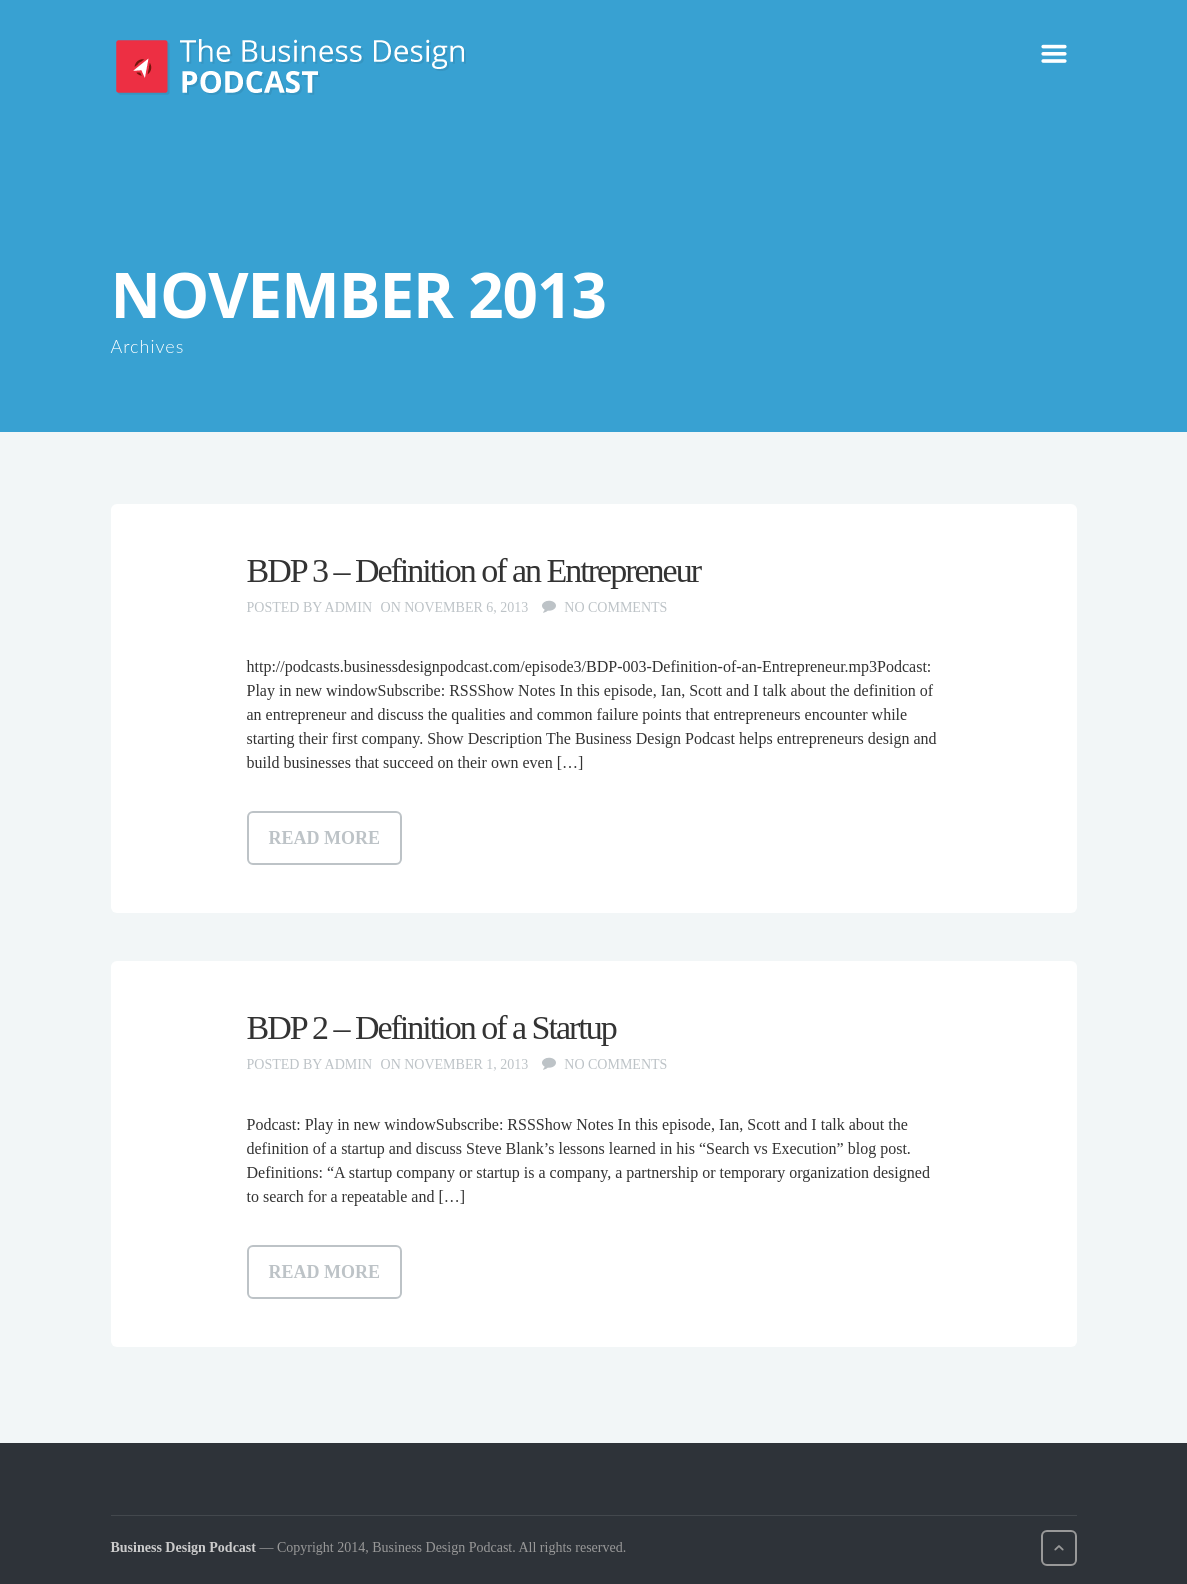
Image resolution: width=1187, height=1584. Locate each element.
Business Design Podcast (183, 1547)
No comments (615, 607)
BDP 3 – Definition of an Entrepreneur (474, 570)
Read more (325, 838)
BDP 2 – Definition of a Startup (431, 1027)
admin (348, 607)
